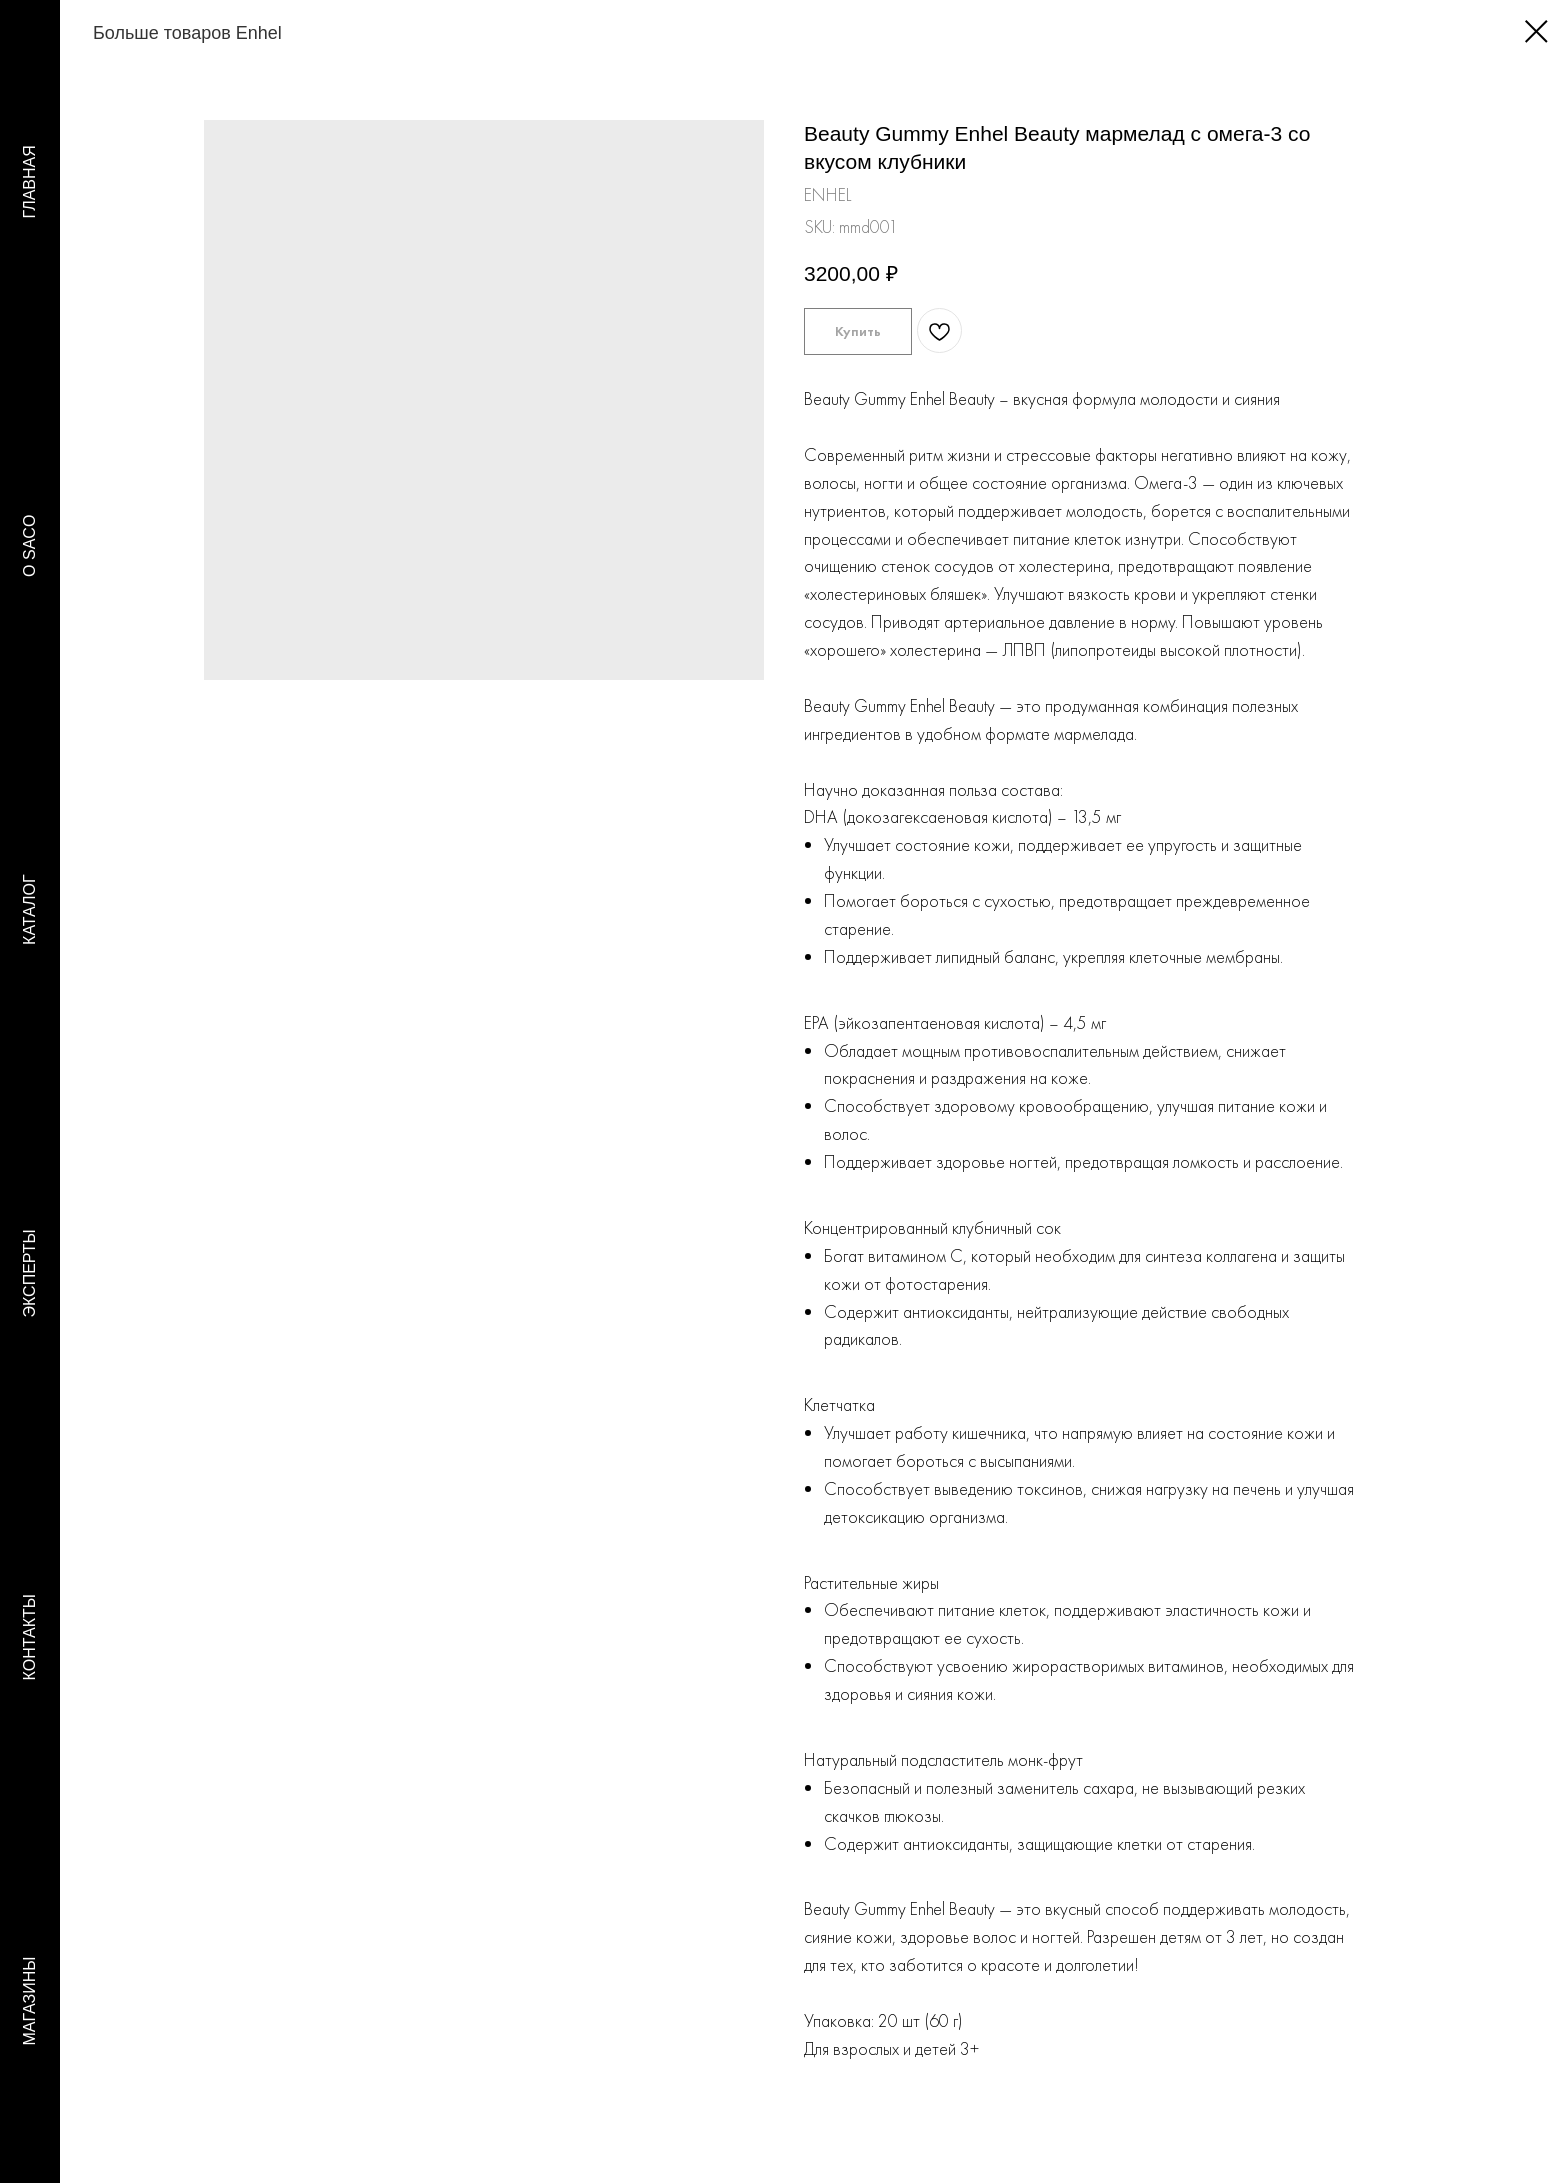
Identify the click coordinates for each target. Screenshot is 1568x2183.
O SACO (29, 546)
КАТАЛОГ (29, 909)
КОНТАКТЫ (29, 1637)
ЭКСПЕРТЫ (29, 1273)
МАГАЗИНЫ (29, 2001)
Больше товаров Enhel (162, 33)
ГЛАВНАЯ (29, 181)
